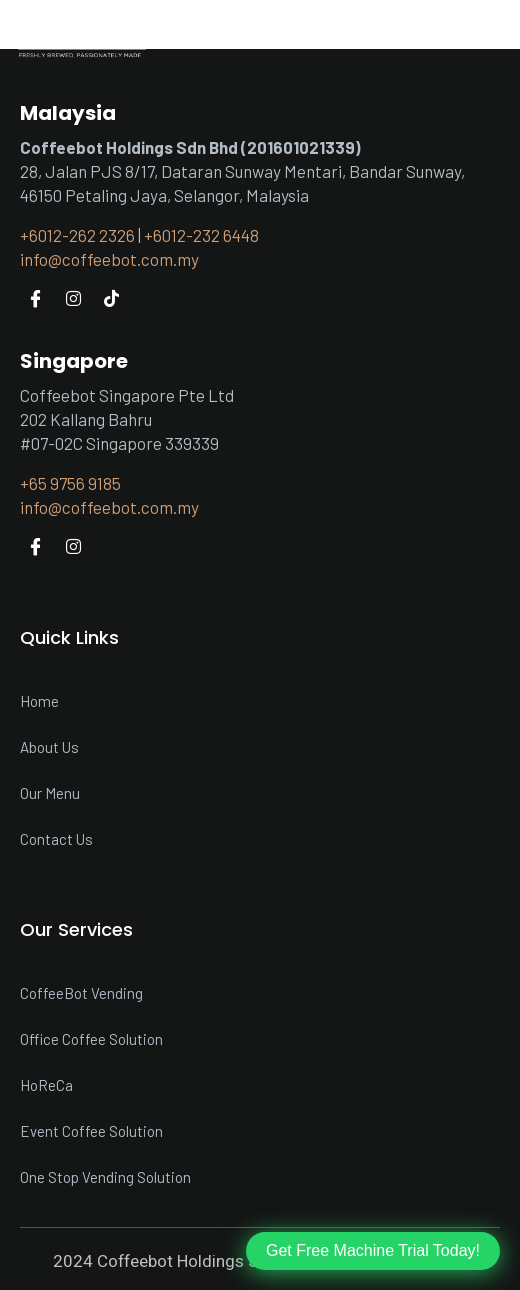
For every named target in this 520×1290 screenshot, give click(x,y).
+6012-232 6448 (201, 235)
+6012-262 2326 (77, 235)
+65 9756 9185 (70, 483)
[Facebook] (35, 297)
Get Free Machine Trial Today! (373, 1250)
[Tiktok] (111, 297)
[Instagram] (73, 297)
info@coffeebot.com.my (109, 259)
